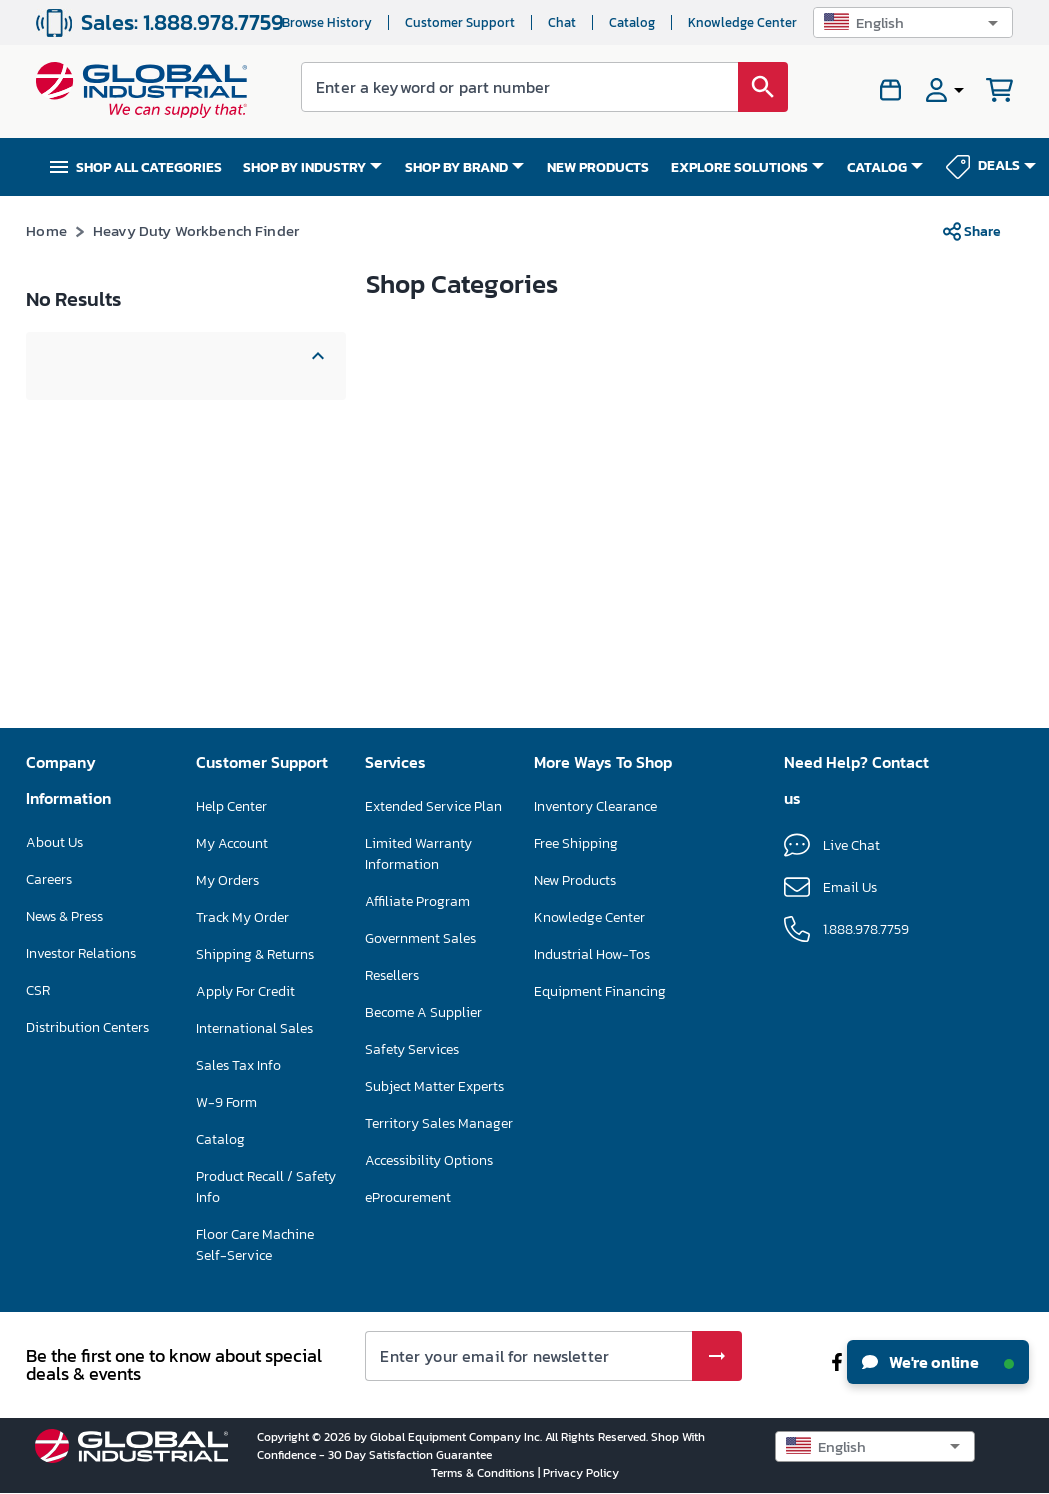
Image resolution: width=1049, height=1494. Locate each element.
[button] (913, 22)
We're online (938, 1362)
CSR (38, 990)
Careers (49, 879)
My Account (232, 843)
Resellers (392, 975)
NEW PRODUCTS (598, 167)
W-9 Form (226, 1102)
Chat (562, 22)
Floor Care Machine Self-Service (255, 1245)
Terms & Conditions (484, 1473)
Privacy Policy (581, 1473)
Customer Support (460, 22)
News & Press (64, 916)
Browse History (327, 22)
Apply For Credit (245, 991)
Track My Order (242, 917)
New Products (575, 880)
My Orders (227, 880)
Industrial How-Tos (592, 954)
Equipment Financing (600, 991)
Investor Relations (81, 953)
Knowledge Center (742, 22)
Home (46, 230)
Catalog (632, 22)
